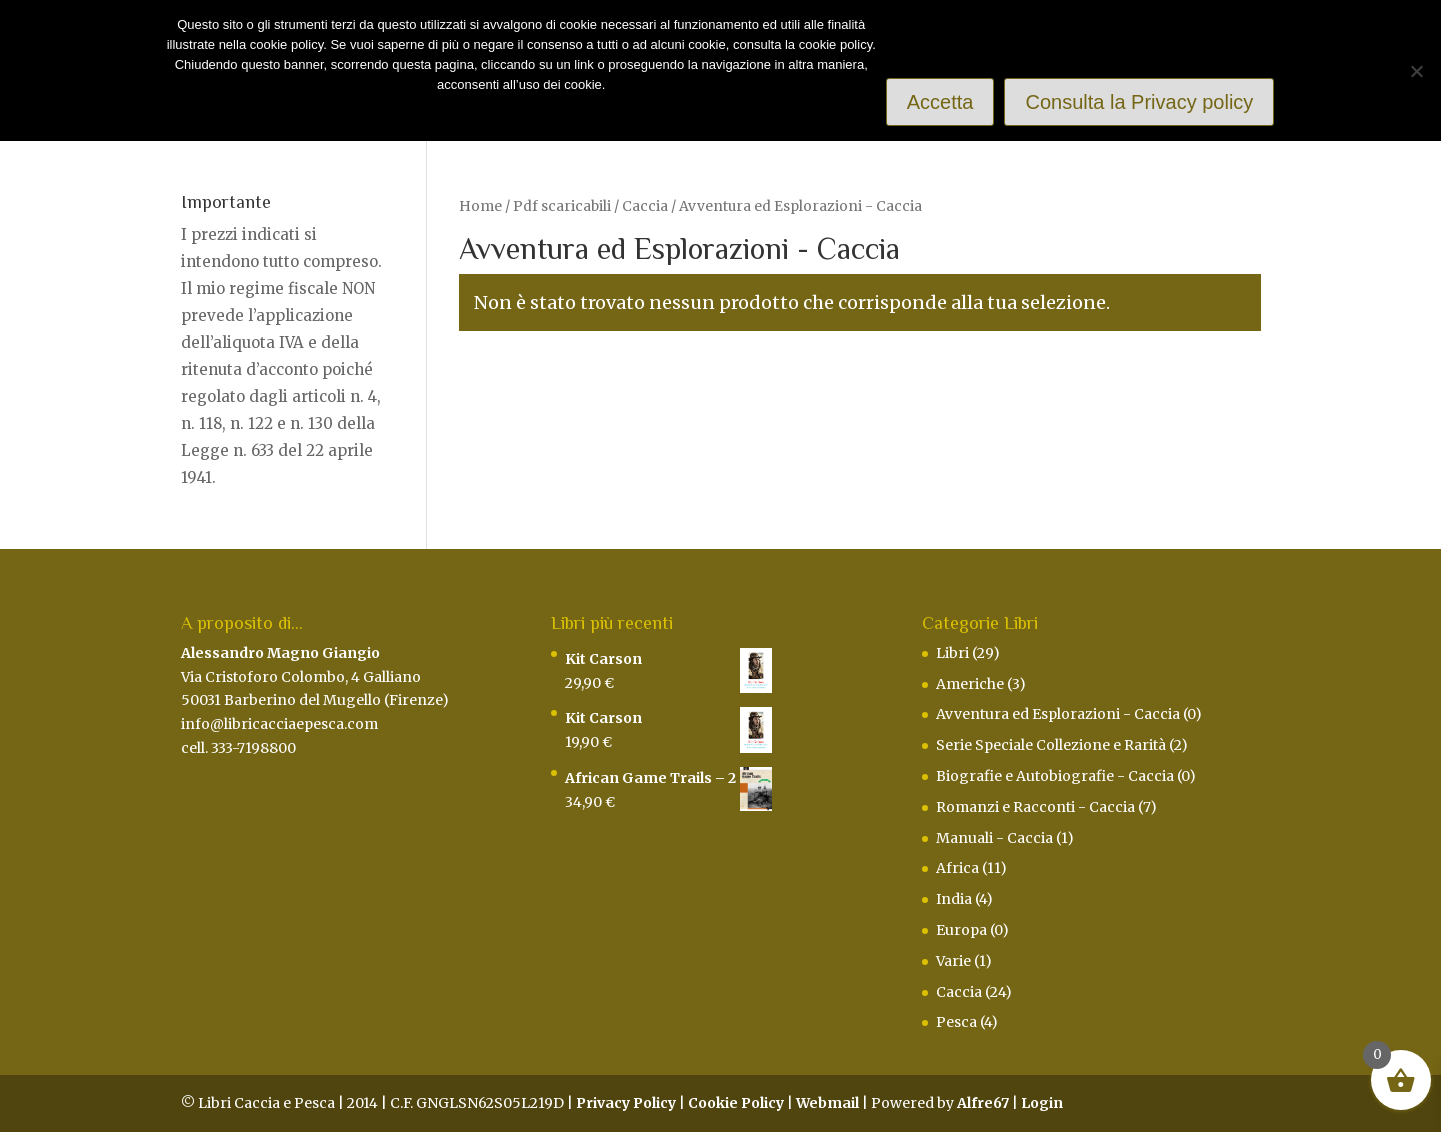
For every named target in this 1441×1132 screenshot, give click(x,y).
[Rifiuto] (1416, 71)
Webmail (827, 1103)
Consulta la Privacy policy (1139, 102)
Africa (957, 868)
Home (480, 206)
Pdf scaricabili (562, 206)
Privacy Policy (626, 1103)
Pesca (956, 1022)
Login (1042, 1103)
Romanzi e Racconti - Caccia (1035, 807)
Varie (953, 961)
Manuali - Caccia (994, 838)
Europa (961, 930)
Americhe (970, 684)
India (954, 899)
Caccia (645, 206)
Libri (952, 653)
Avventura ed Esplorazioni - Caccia (1058, 714)
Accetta (940, 102)
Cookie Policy (736, 1103)
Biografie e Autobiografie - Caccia (1055, 776)
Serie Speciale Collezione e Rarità (1051, 745)
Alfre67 (983, 1103)
